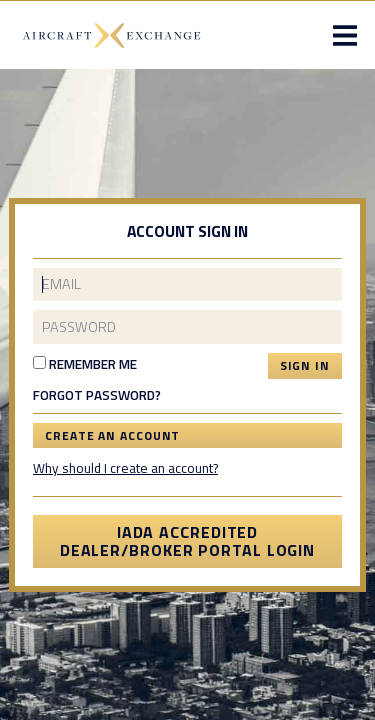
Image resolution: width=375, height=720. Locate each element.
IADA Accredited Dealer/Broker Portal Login (187, 541)
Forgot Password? (97, 396)
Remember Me (85, 364)
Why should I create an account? (125, 468)
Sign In (305, 365)
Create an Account (112, 435)
